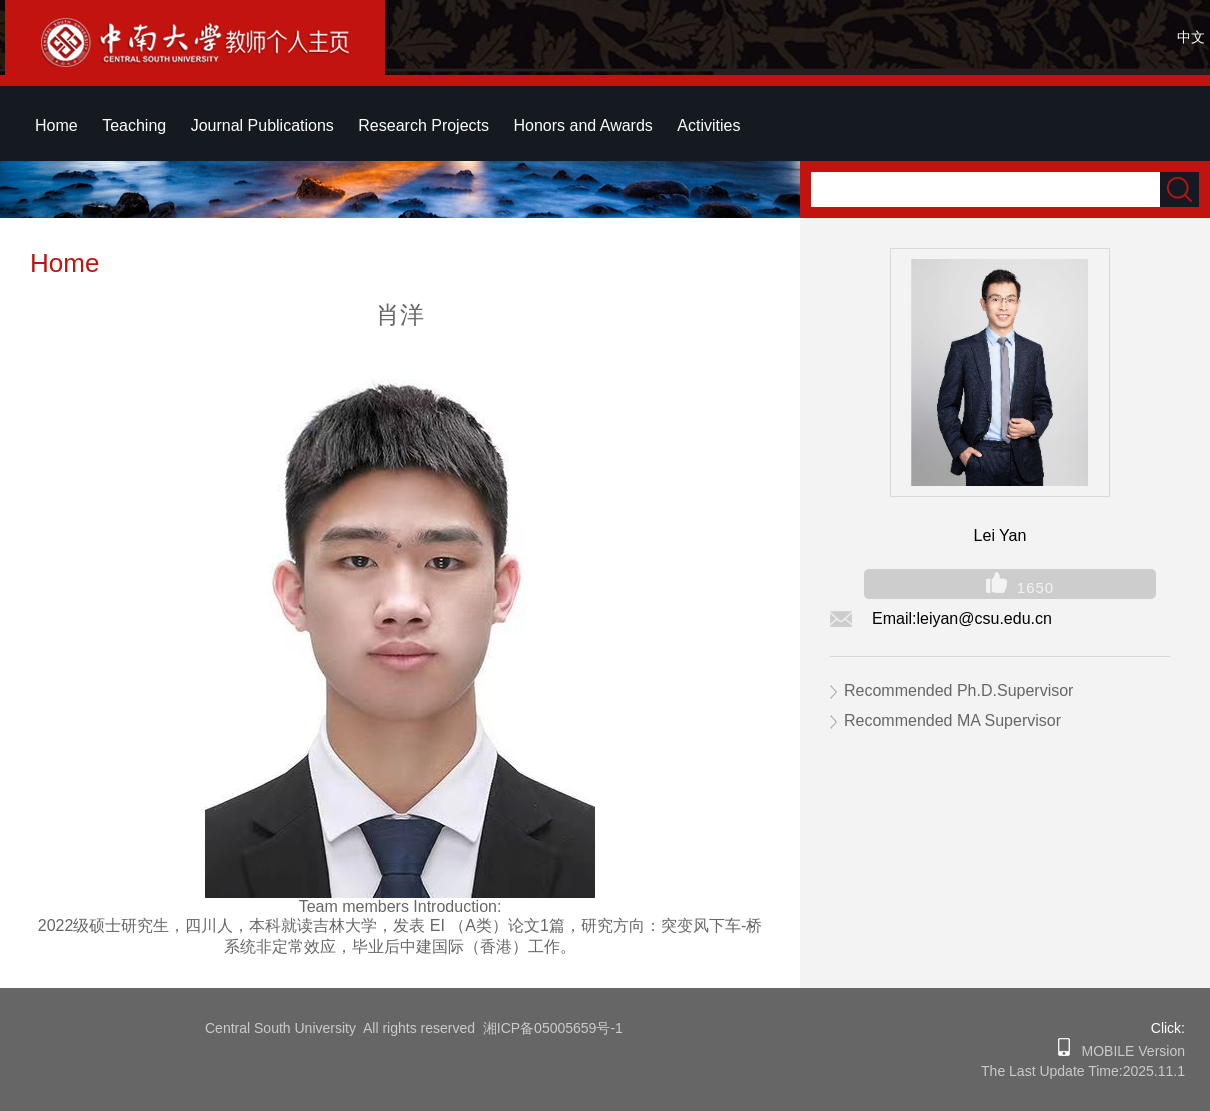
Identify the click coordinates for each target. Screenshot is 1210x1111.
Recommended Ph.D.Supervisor (958, 690)
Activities (708, 125)
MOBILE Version (1127, 1051)
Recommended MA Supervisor (952, 720)
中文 (1191, 37)
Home (56, 125)
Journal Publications (262, 125)
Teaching (134, 125)
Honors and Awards (582, 125)
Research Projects (423, 125)
